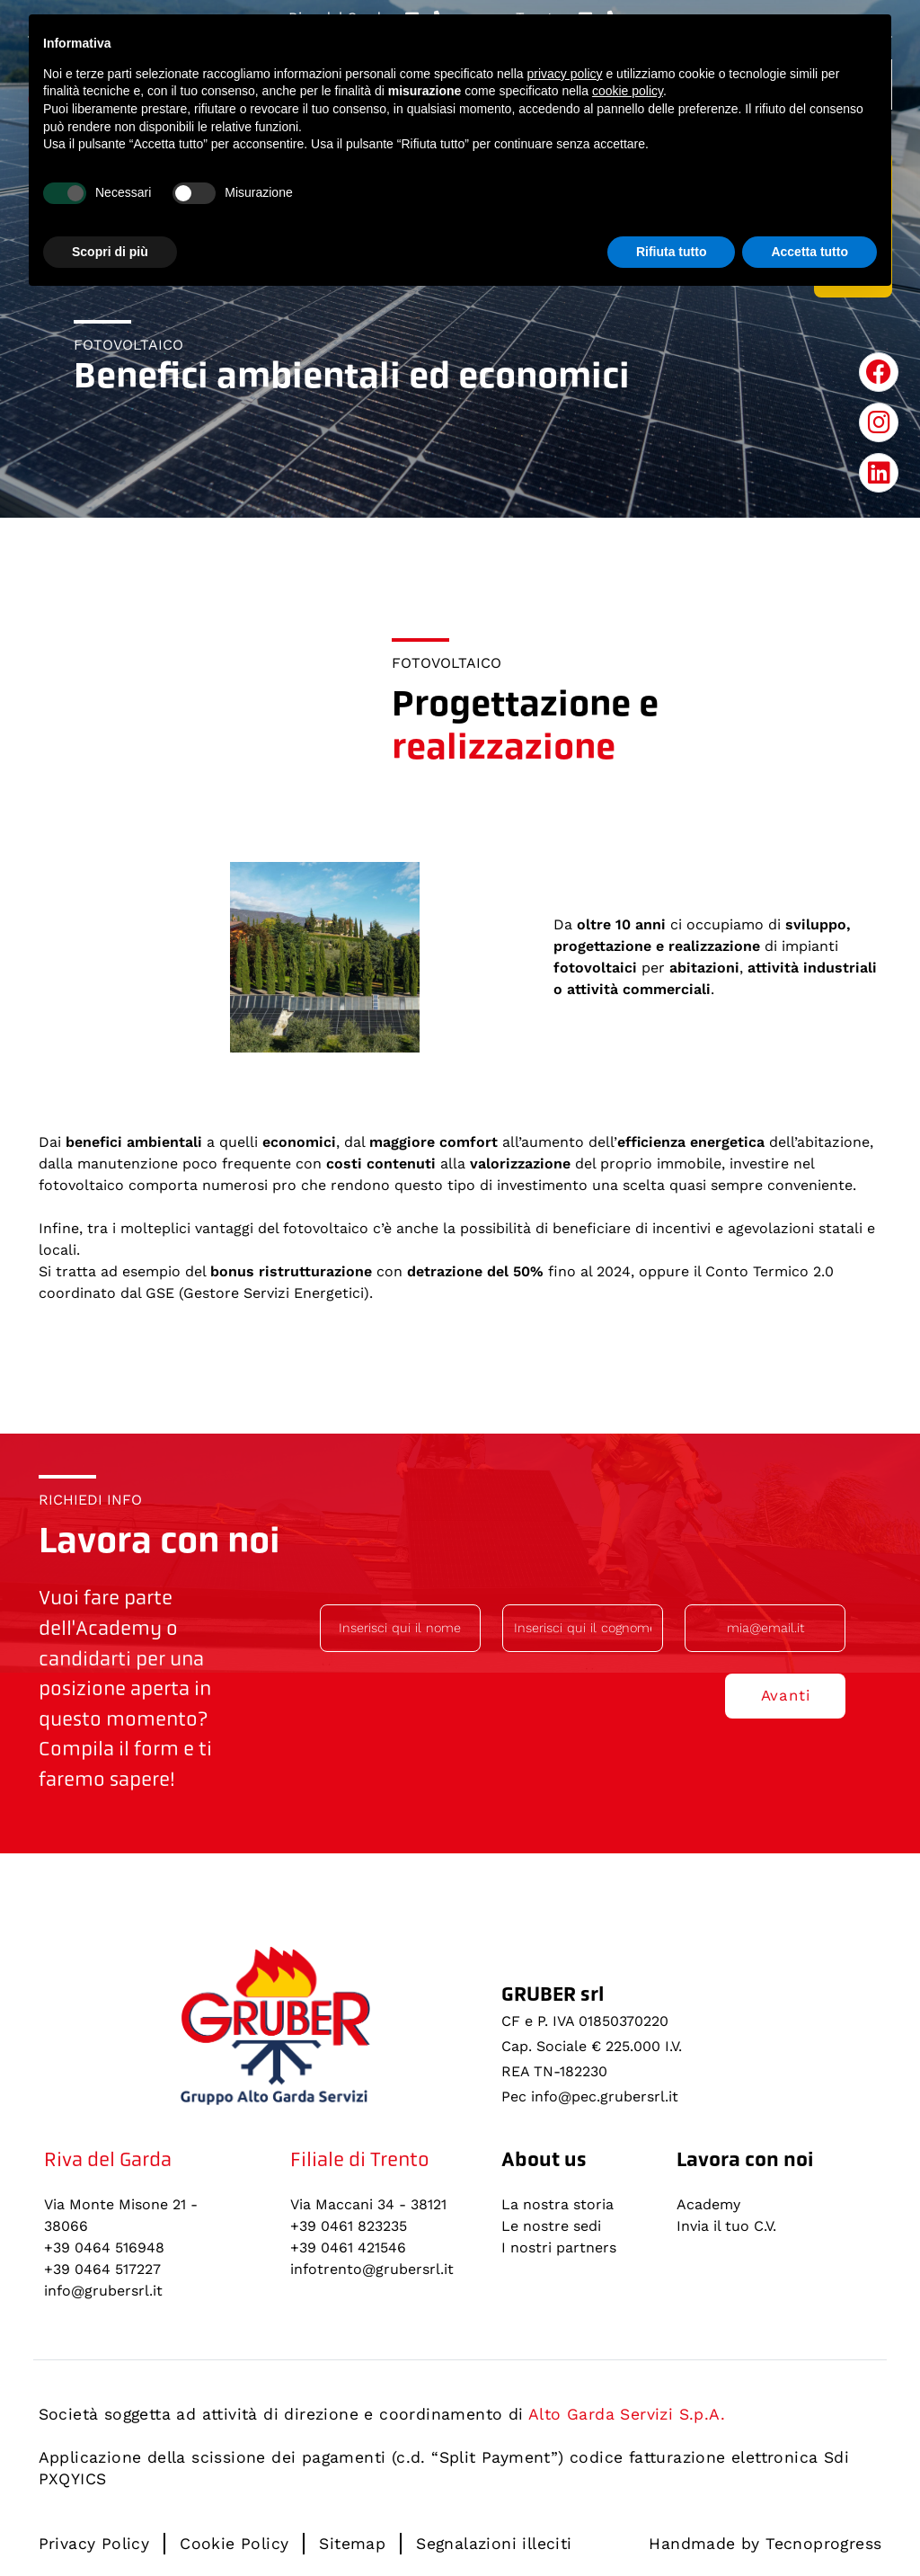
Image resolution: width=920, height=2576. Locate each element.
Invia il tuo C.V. (726, 2225)
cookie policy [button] (627, 91)
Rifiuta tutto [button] (671, 251)
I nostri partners (558, 2247)
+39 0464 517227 (102, 2269)
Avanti (785, 1695)
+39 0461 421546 (348, 2247)
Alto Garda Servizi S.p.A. (626, 2414)
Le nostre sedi (551, 2225)
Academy (708, 2204)
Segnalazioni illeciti (493, 2544)
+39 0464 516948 (104, 2247)
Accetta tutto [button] (809, 251)
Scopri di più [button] (110, 251)
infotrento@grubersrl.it (372, 2269)
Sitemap (352, 2544)
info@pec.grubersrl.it (604, 2096)
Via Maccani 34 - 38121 (368, 2204)
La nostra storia (557, 2204)
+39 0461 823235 (348, 2225)
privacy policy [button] (565, 74)
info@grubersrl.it (103, 2290)
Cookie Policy (234, 2544)
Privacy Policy (94, 2544)
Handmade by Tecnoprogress (765, 2544)
